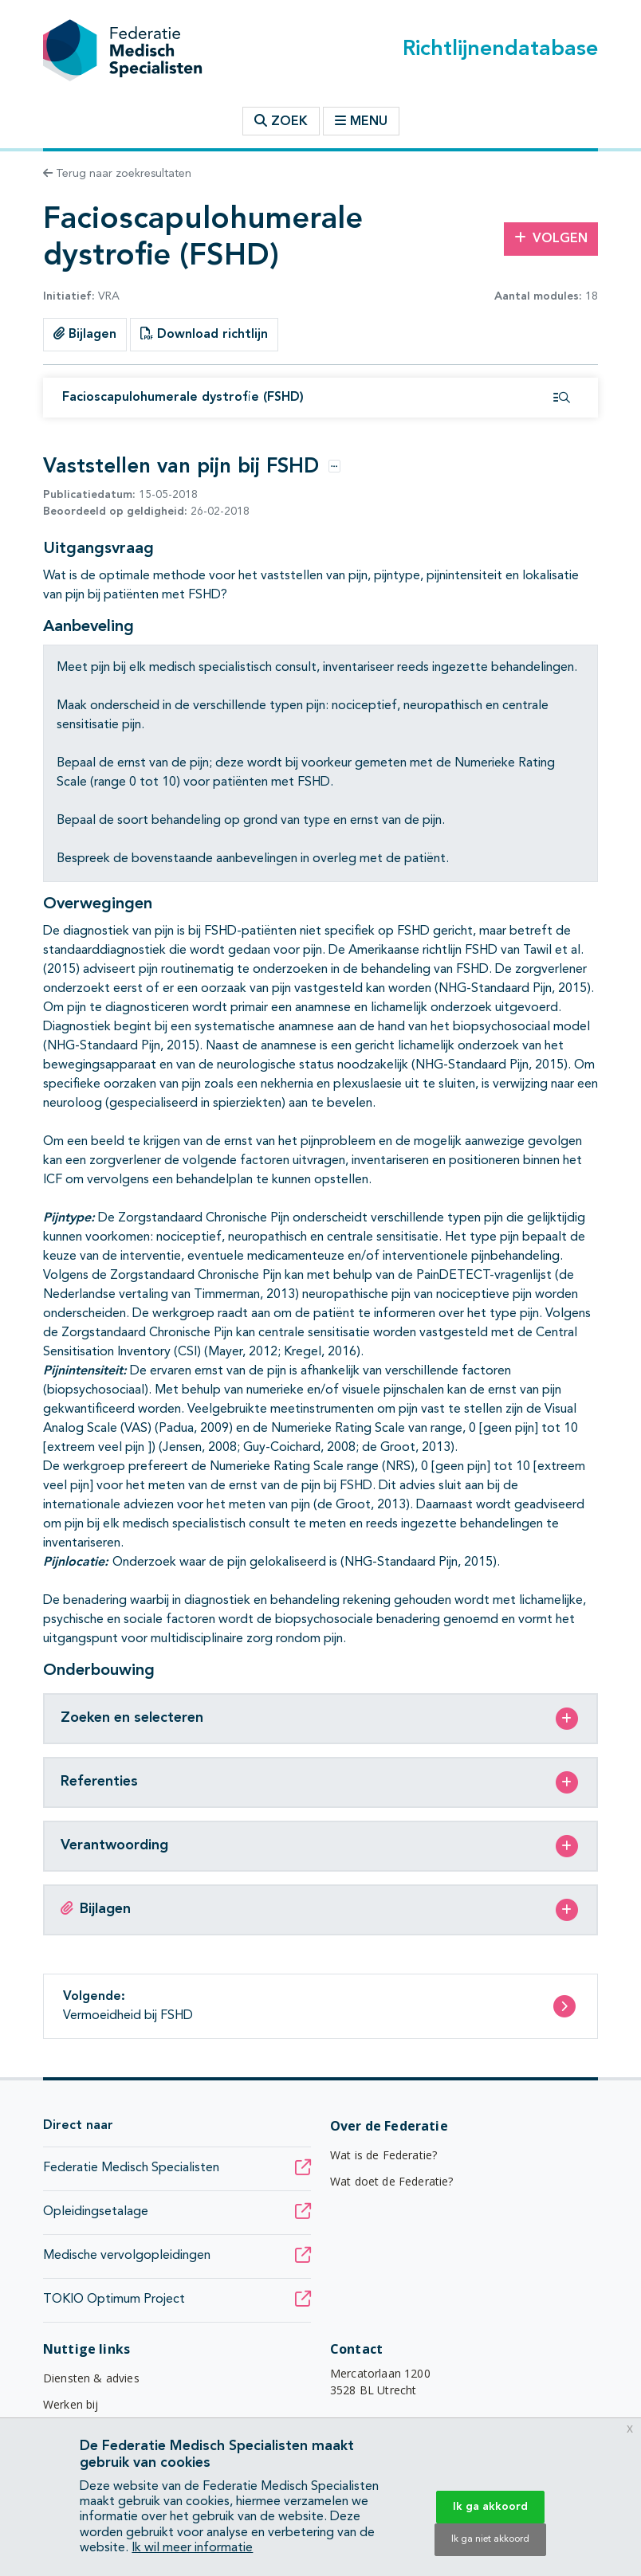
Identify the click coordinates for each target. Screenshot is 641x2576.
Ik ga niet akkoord (490, 2539)
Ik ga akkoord (490, 2506)
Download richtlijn (204, 334)
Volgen (551, 238)
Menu (361, 121)
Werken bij (71, 2404)
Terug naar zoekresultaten (117, 173)
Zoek (281, 121)
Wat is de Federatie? (383, 2154)
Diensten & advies (91, 2378)
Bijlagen (84, 334)
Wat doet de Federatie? (392, 2181)
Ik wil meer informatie (192, 2548)
